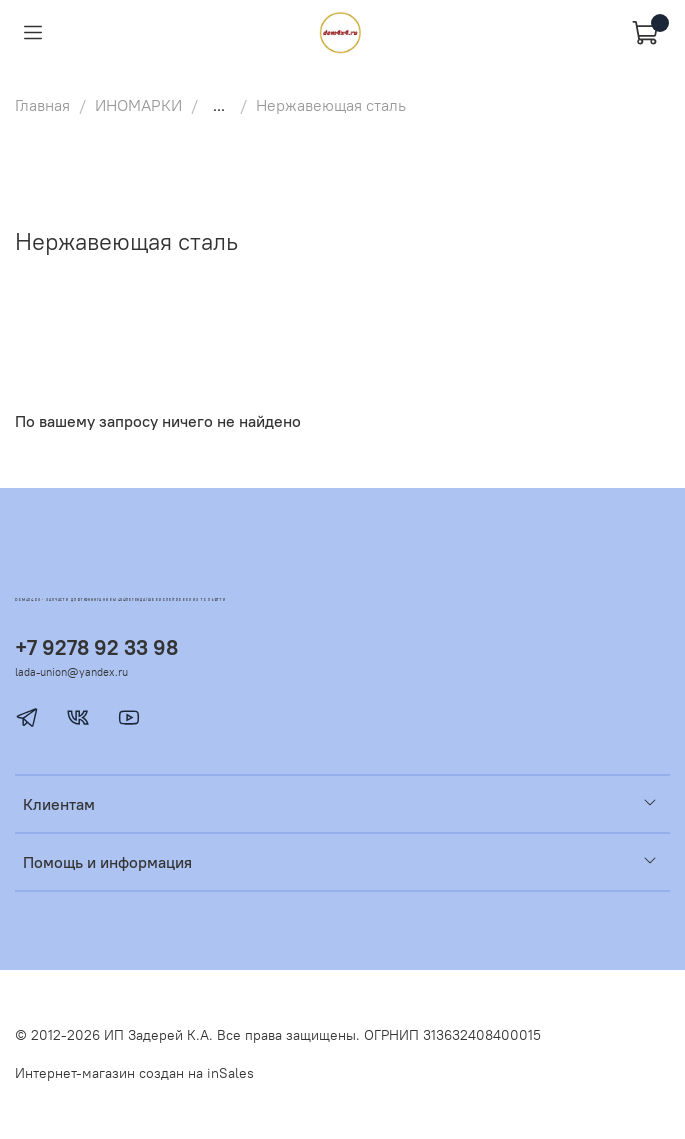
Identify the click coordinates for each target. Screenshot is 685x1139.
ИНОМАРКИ (138, 105)
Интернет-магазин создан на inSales (134, 1073)
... (219, 105)
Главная (42, 105)
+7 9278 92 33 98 (96, 647)
